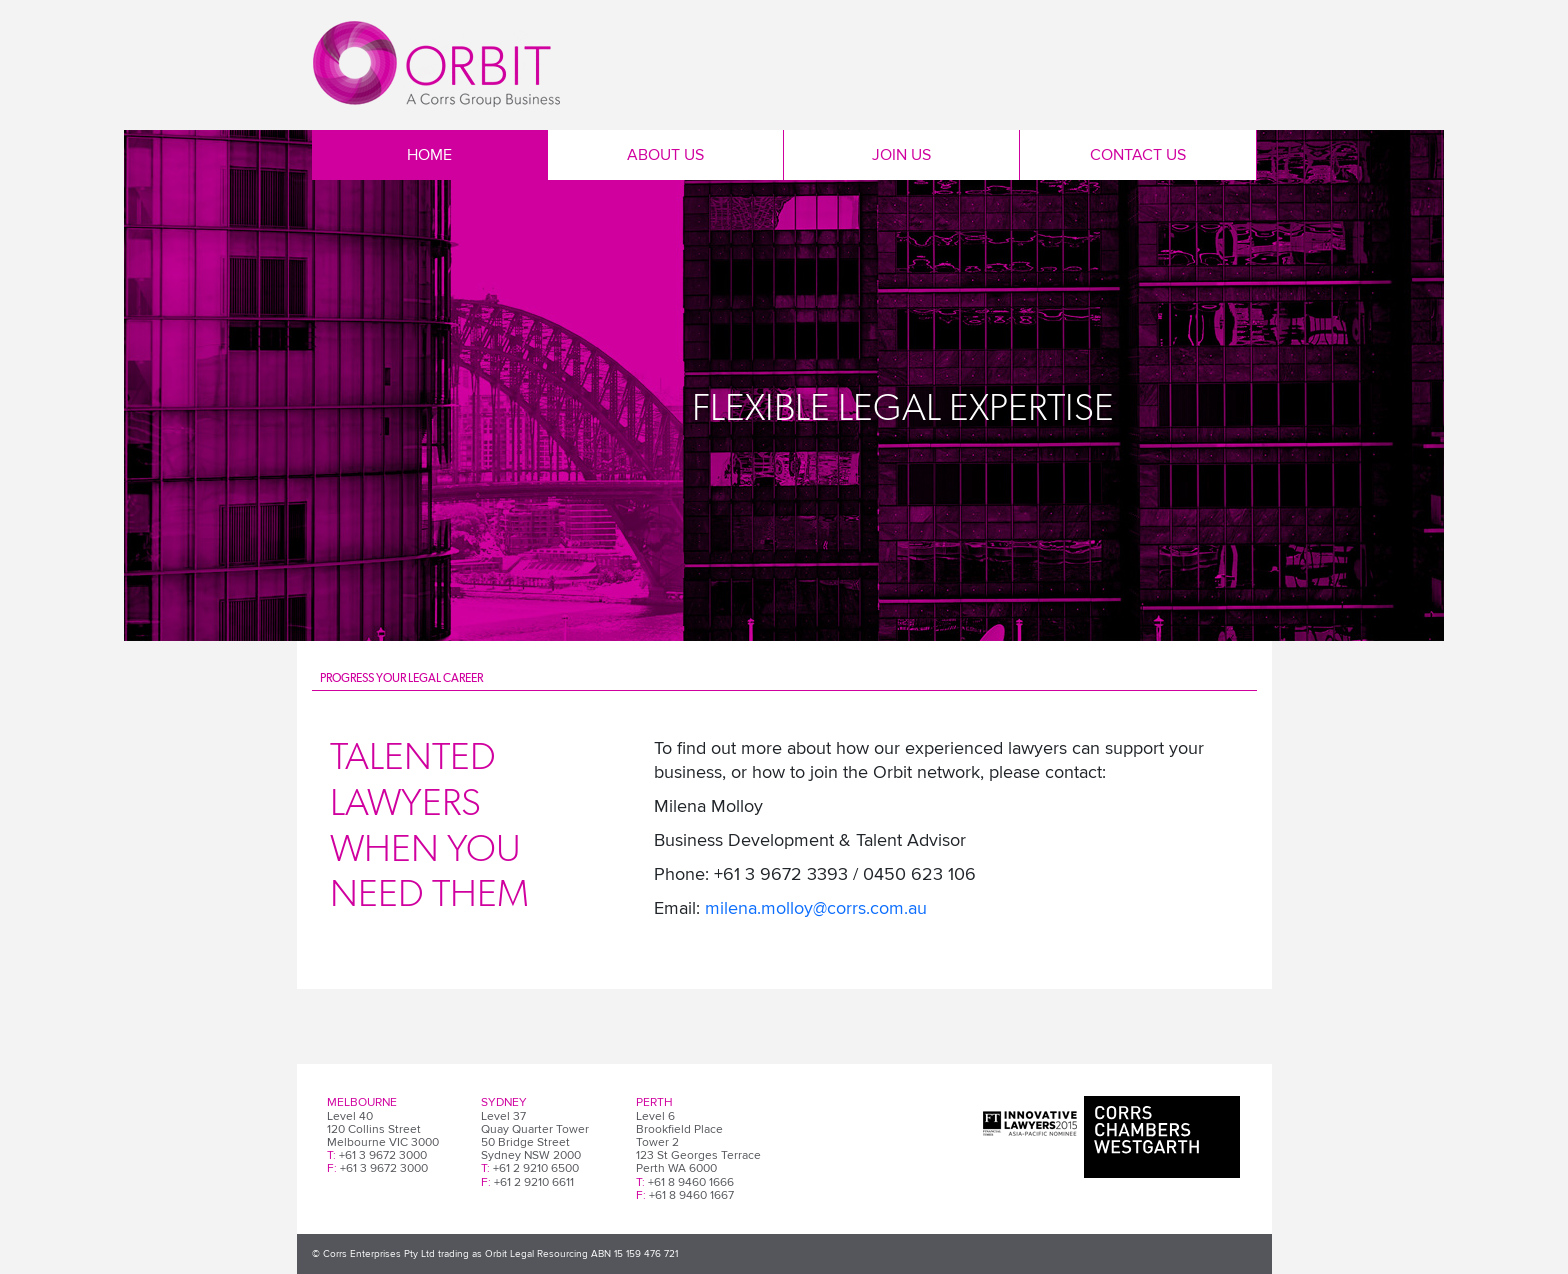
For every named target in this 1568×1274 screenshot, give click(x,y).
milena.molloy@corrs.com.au (816, 908)
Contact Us (1138, 155)
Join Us (901, 155)
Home (429, 155)
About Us (665, 155)
